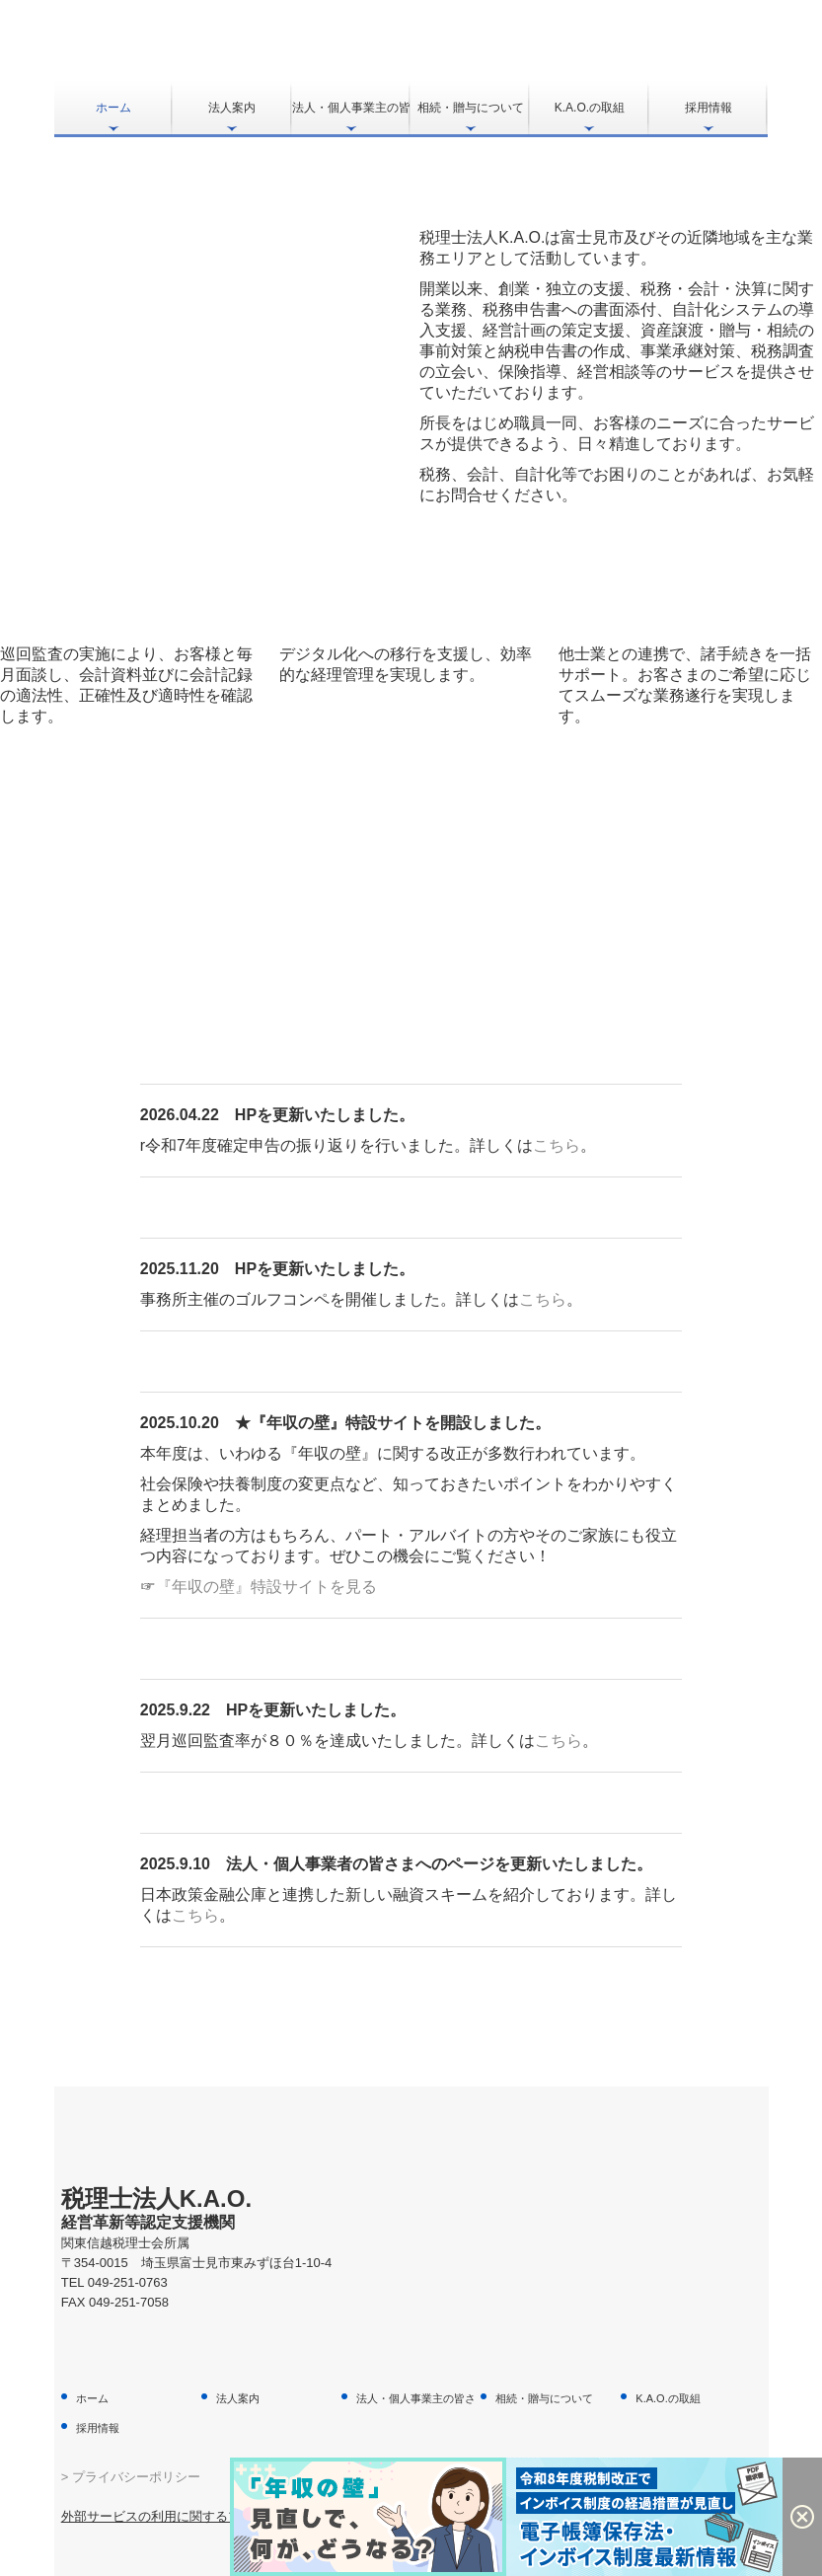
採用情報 (708, 107)
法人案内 (232, 107)
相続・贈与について (470, 107)
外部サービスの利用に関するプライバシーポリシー (208, 2516)
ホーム (113, 107)
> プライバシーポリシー (130, 2476)
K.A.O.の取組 (590, 107)
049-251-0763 (128, 2282)
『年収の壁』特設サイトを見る (266, 1586)
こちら (556, 1145)
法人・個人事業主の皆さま (351, 107)
